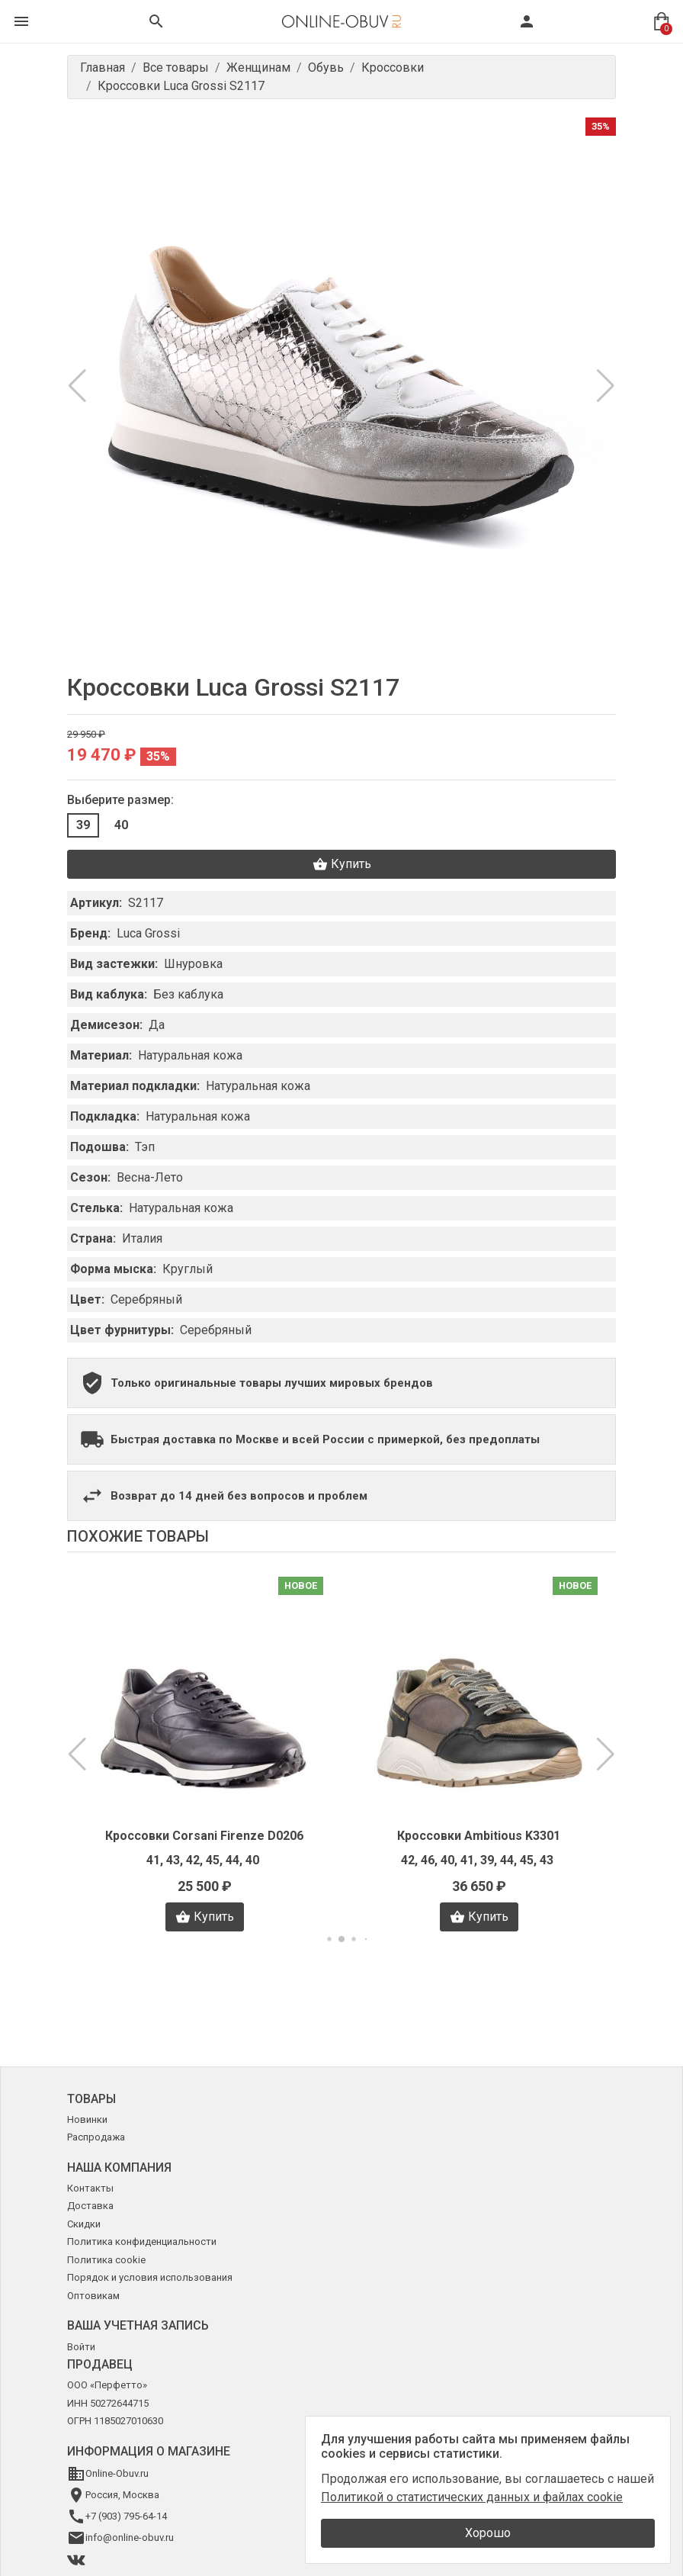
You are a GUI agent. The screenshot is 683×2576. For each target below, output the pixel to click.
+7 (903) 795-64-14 (126, 2516)
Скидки (84, 2224)
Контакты (90, 2188)
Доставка (90, 2205)
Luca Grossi (148, 933)
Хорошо (488, 2533)
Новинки (87, 2119)
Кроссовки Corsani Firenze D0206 (204, 1835)
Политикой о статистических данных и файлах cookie (472, 2497)
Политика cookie (106, 2260)
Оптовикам (93, 2295)
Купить (342, 864)
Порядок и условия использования (149, 2277)
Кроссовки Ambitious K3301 (478, 1835)
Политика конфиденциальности (141, 2241)
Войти (81, 2346)
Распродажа (96, 2137)
